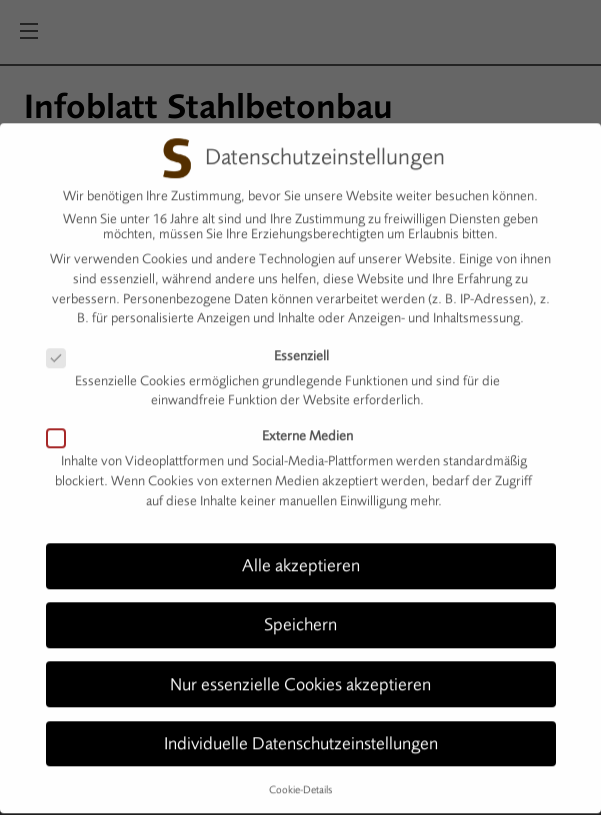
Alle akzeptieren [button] (301, 558)
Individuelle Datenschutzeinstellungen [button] (301, 736)
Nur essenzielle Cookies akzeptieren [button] (300, 676)
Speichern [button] (300, 617)
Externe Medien (208, 428)
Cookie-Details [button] (300, 782)
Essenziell (196, 347)
